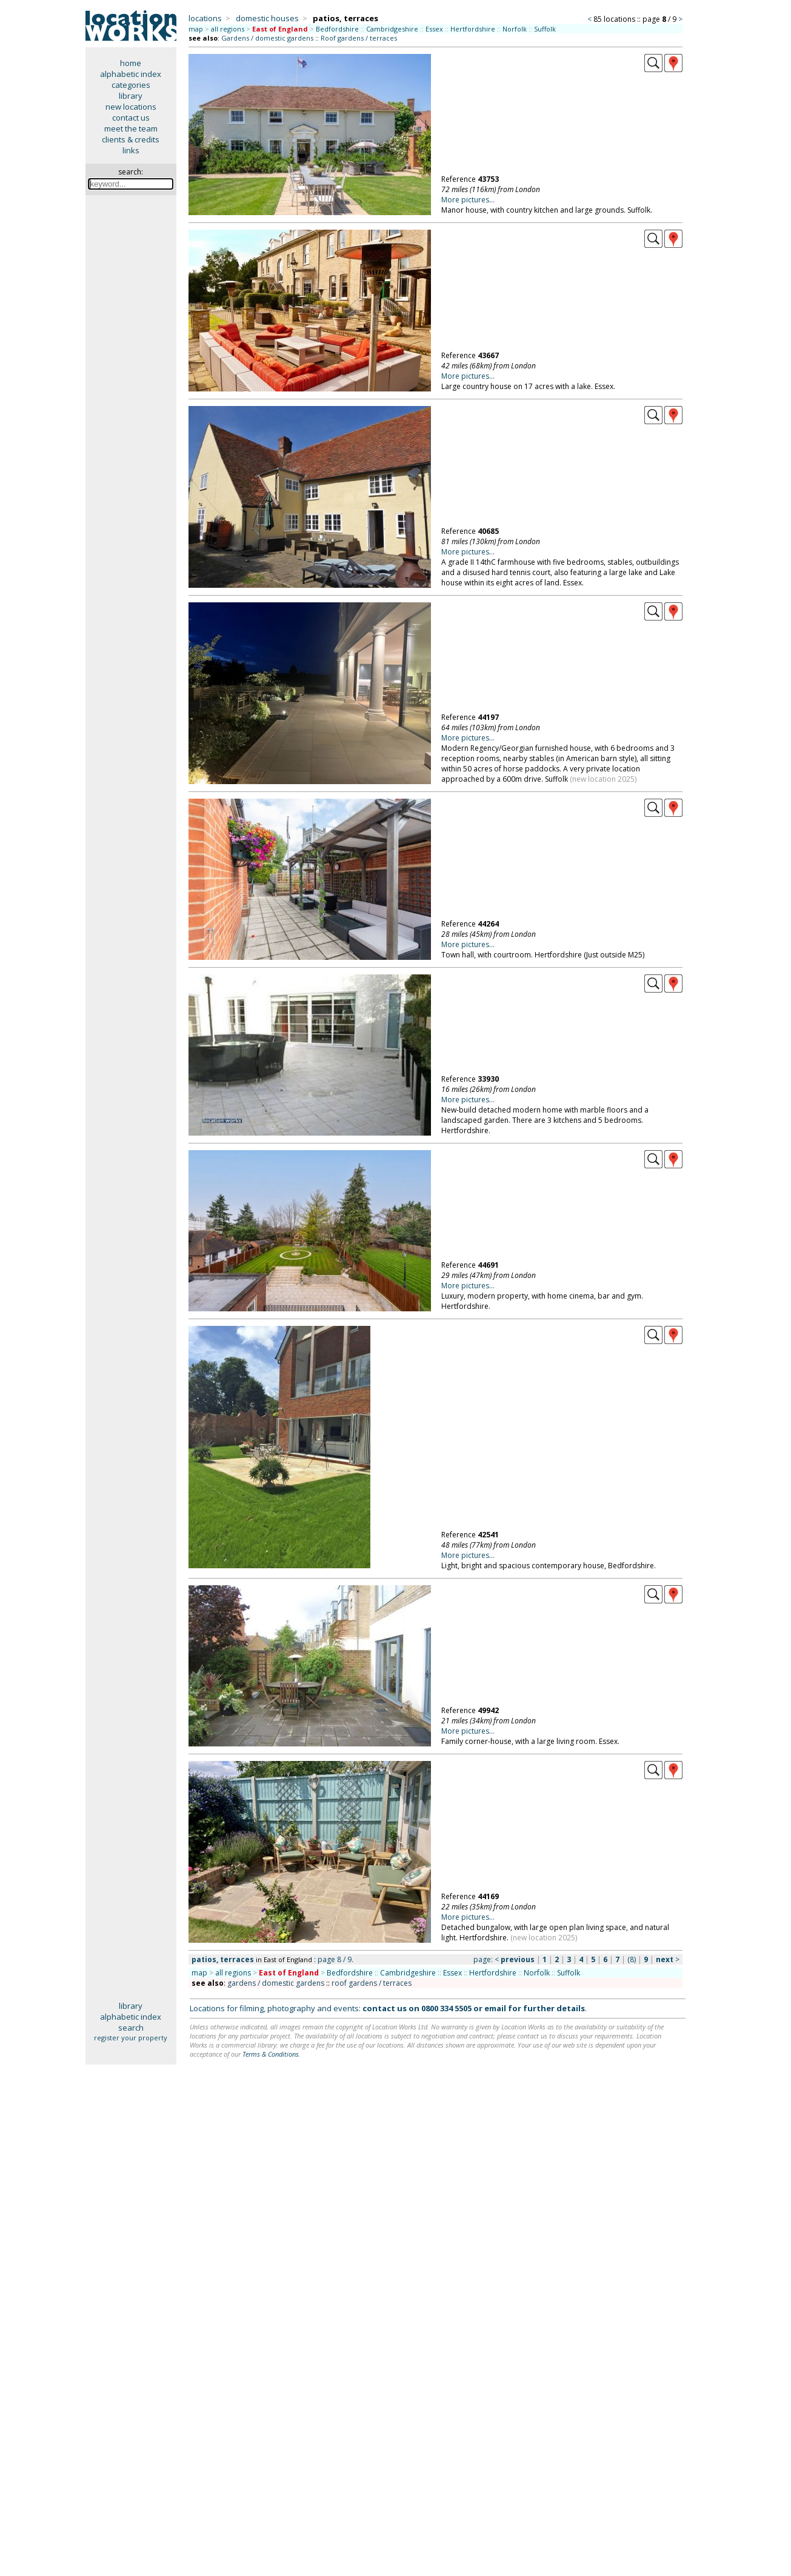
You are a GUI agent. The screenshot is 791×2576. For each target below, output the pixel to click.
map (196, 28)
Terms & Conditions (270, 2053)
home (130, 63)
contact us (131, 117)
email (495, 2008)
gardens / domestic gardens (275, 1983)
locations (205, 18)
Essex (434, 28)
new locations (130, 106)
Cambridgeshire (392, 28)
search (131, 2027)
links (130, 150)
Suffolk (545, 28)
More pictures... (468, 200)
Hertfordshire (472, 28)
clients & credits (130, 139)
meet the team (131, 128)
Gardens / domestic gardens (267, 37)
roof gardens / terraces (372, 1983)
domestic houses (267, 18)
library (130, 95)
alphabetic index (130, 73)
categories (131, 84)
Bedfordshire (337, 28)
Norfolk (514, 28)
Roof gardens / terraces (359, 37)
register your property (130, 2037)
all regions (227, 28)
